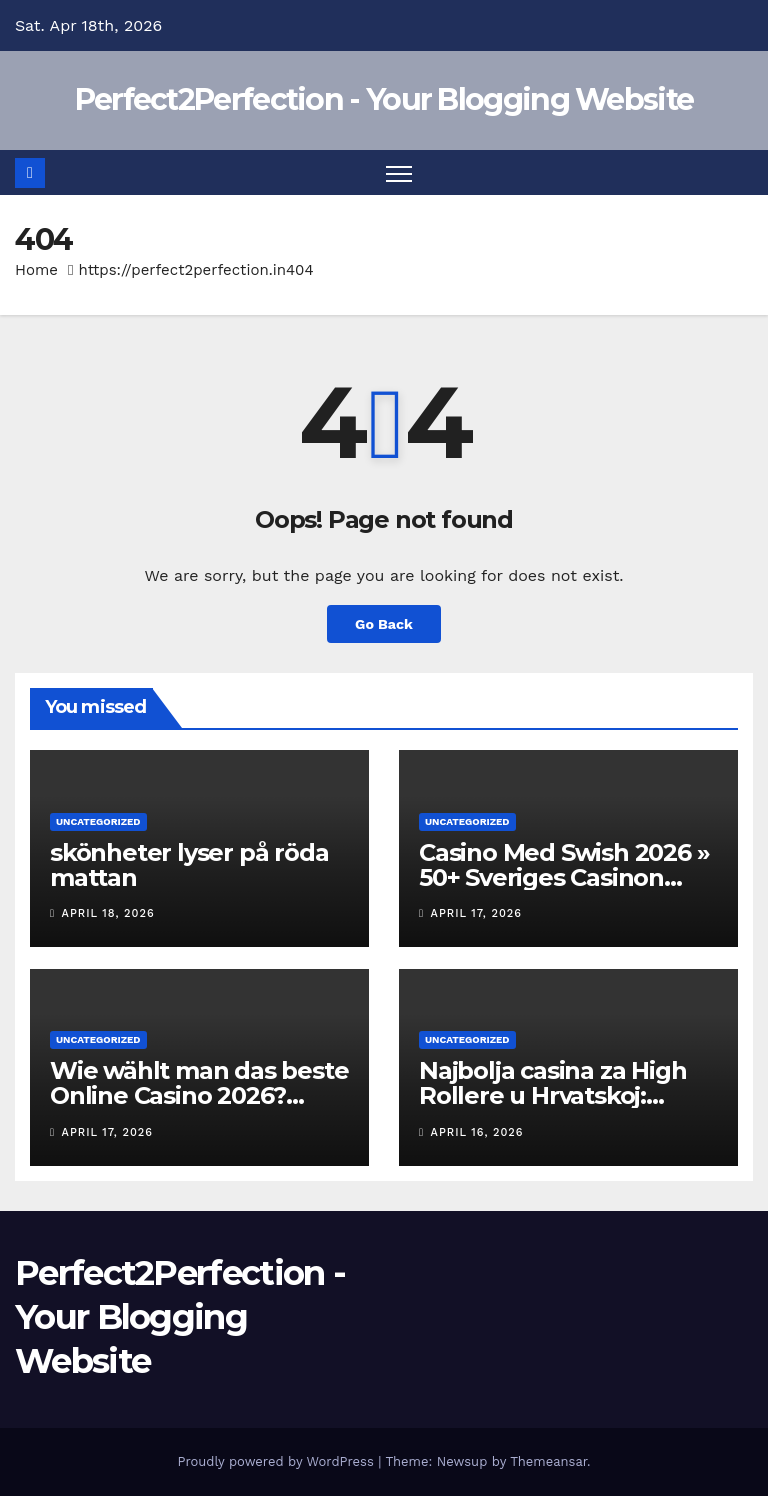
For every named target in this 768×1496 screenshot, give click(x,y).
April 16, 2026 (477, 1132)
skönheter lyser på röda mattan (189, 865)
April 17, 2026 (476, 913)
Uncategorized (98, 821)
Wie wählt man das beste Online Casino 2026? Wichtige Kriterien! (199, 1095)
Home (36, 270)
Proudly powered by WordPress (277, 1461)
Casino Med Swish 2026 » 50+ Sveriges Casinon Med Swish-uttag (564, 877)
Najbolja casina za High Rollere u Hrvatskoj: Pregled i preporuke (552, 1095)
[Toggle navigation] (399, 172)
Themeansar (548, 1461)
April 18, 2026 (108, 913)
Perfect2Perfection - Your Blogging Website (384, 99)
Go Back (384, 624)
